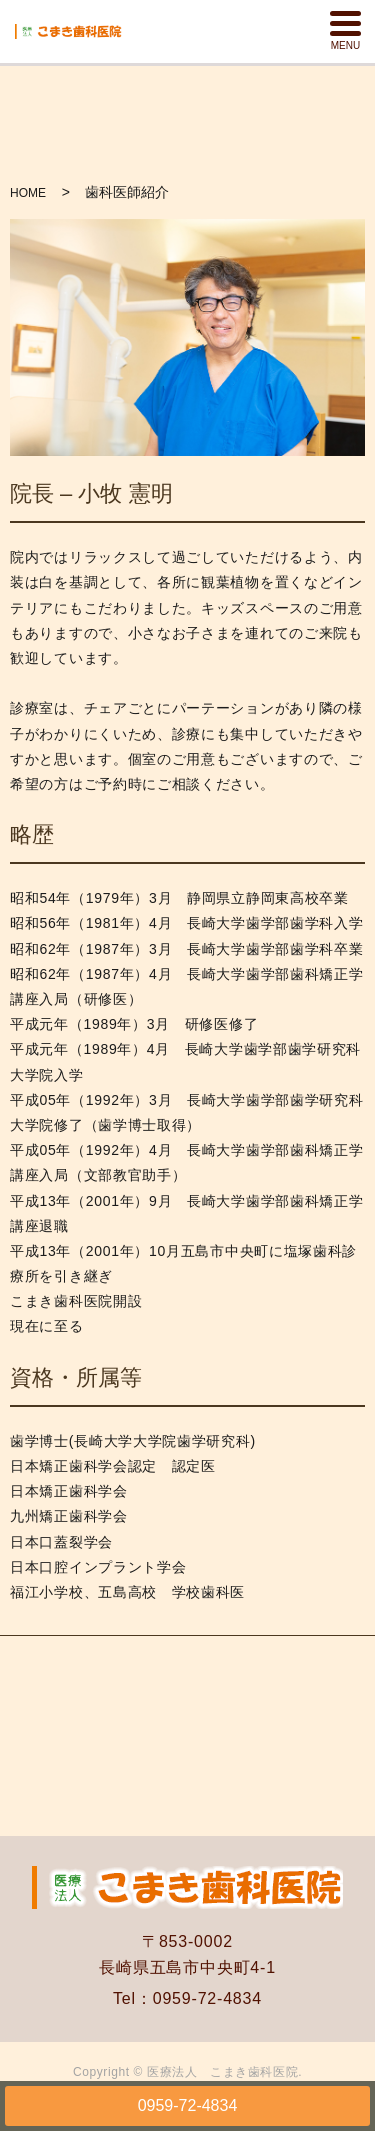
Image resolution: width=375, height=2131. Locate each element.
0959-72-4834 (188, 2105)
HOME (28, 193)
